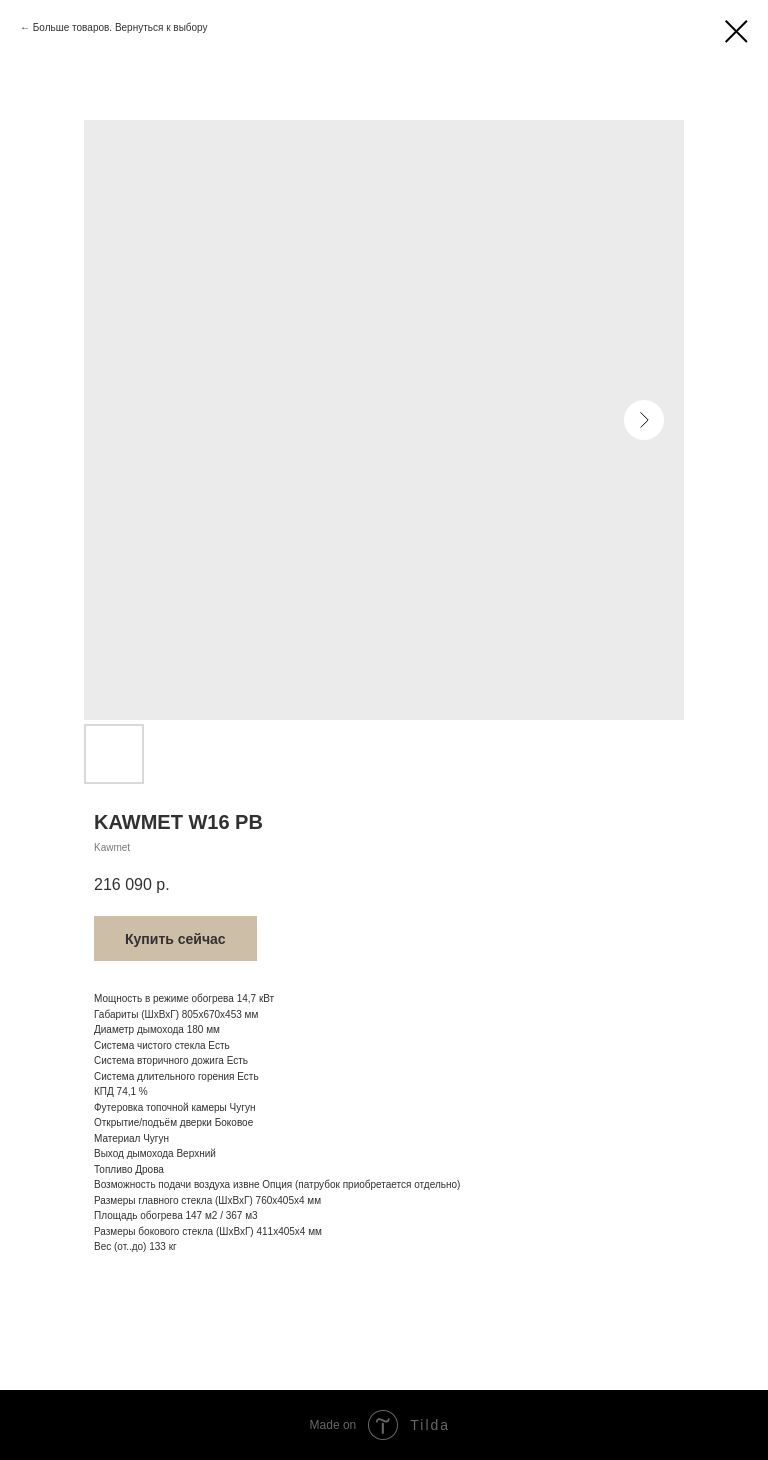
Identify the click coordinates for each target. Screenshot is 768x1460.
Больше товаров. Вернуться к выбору (120, 27)
